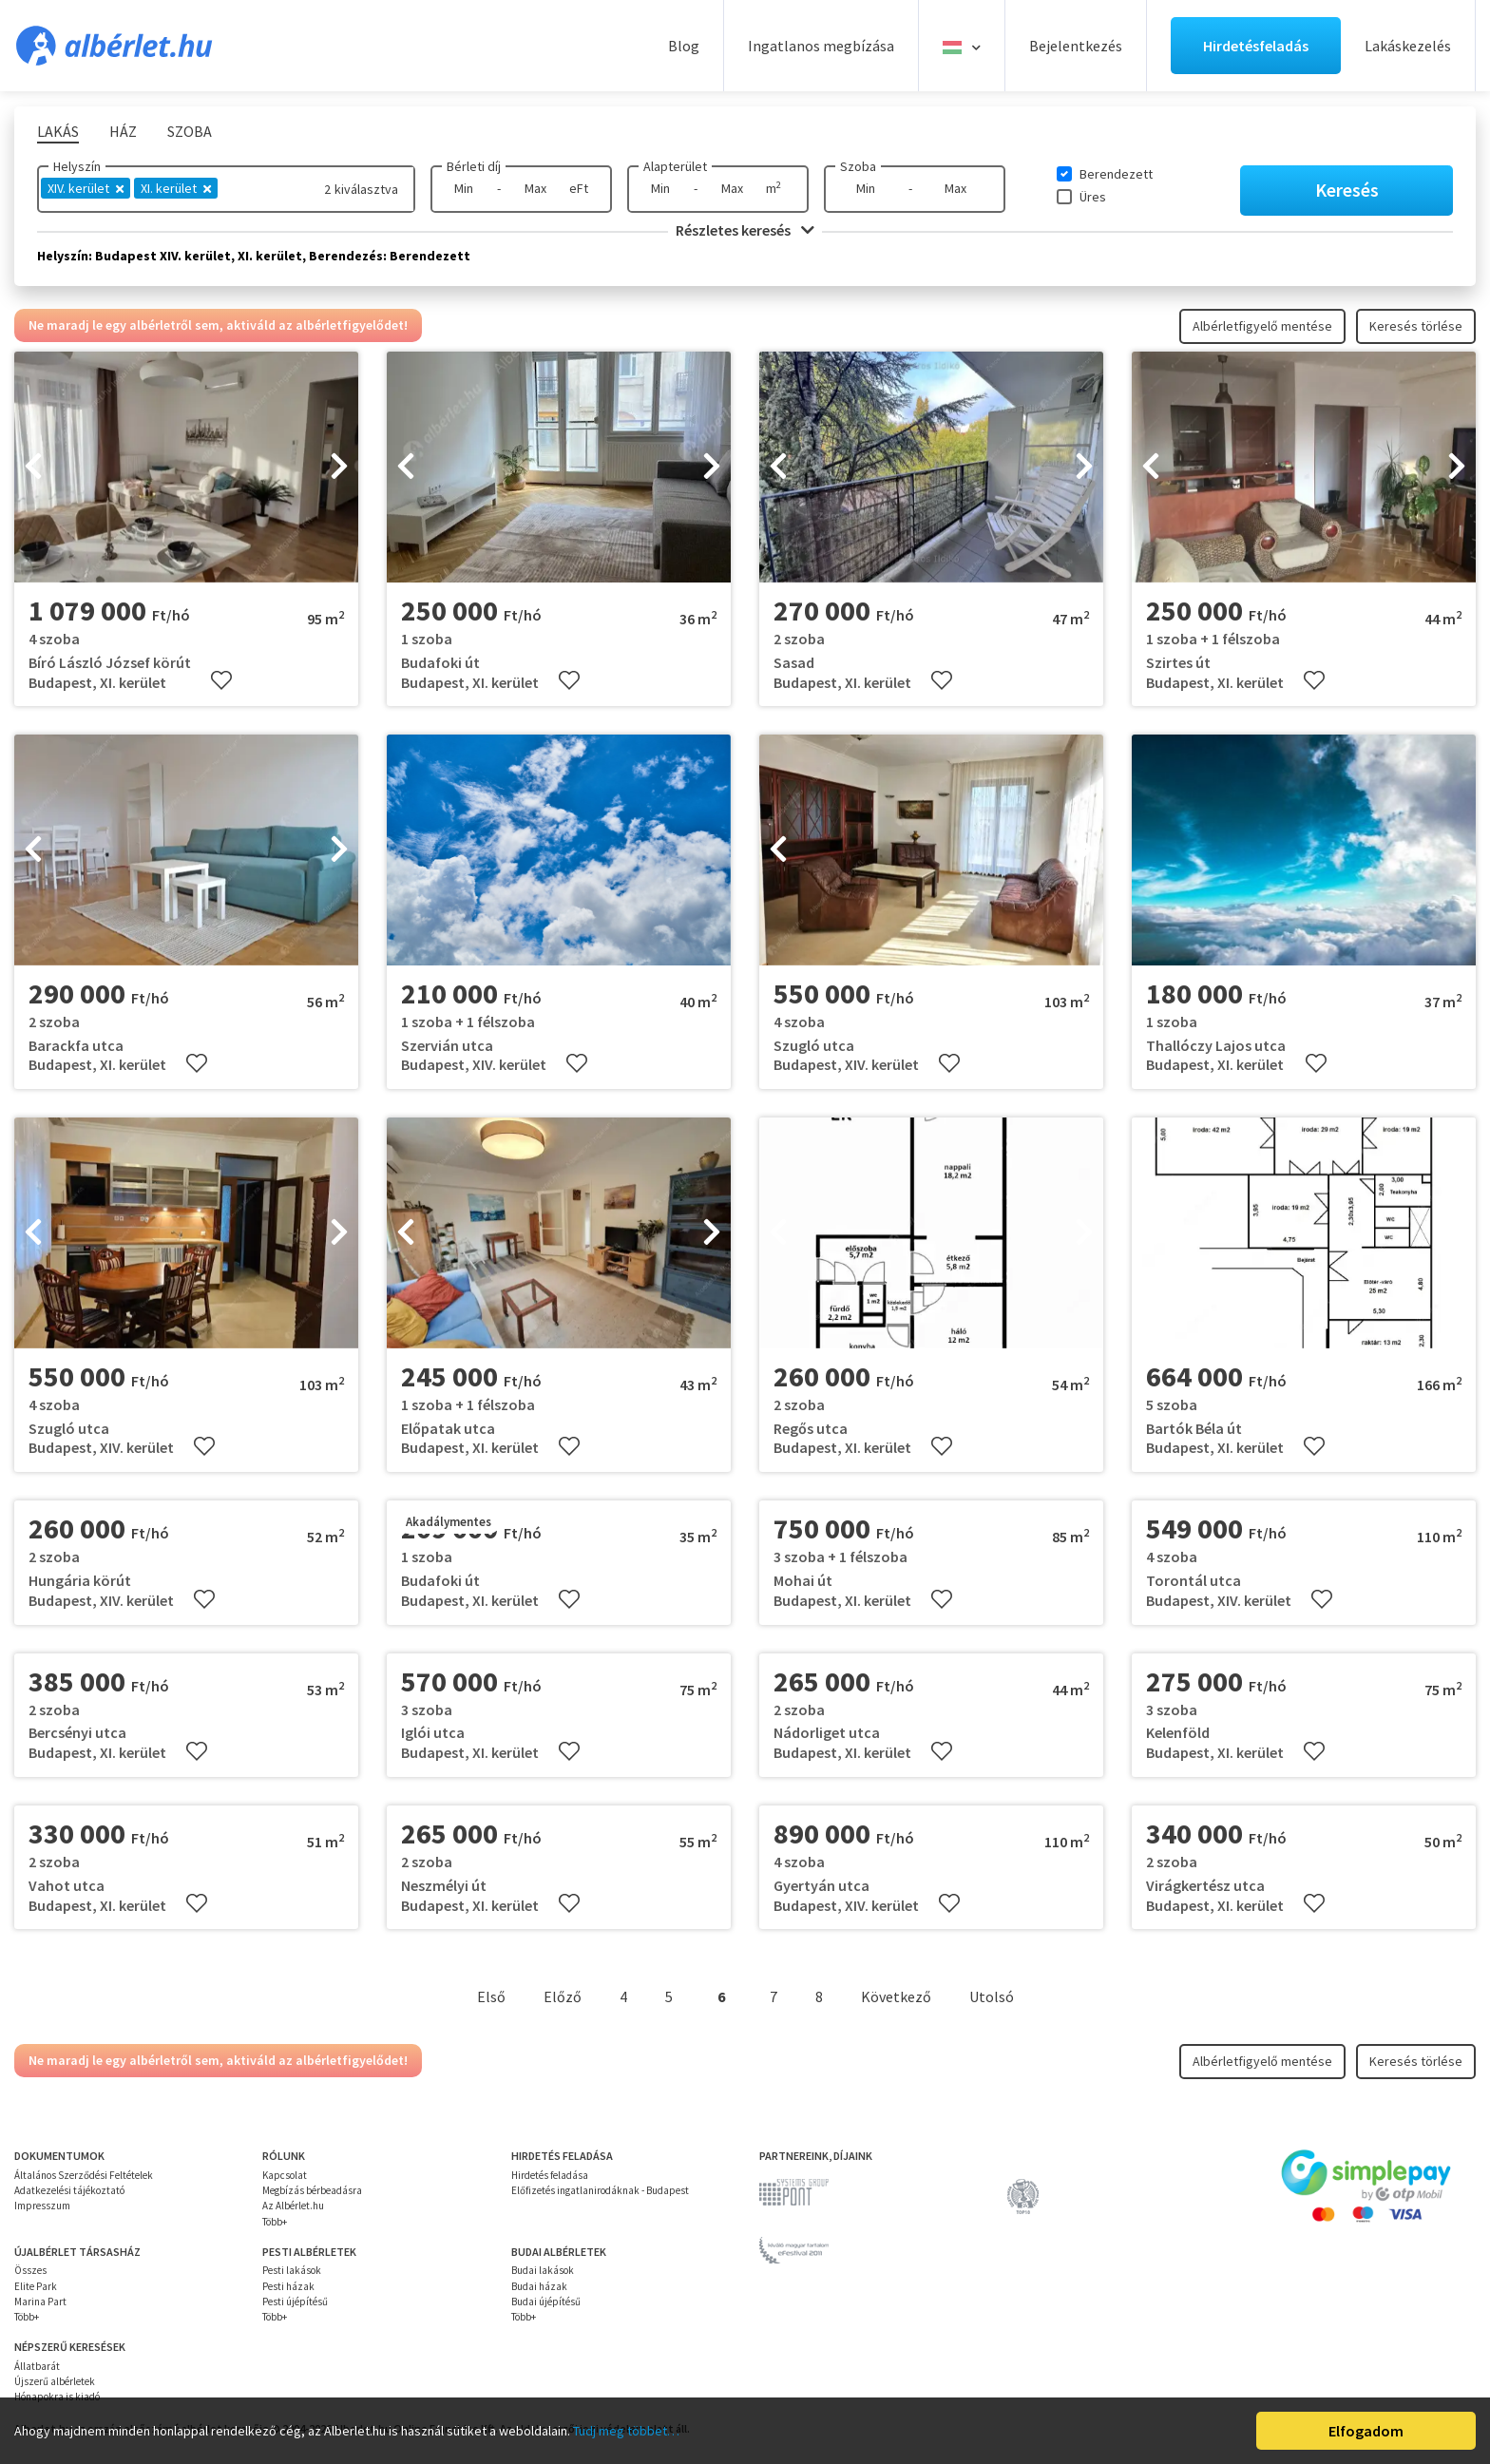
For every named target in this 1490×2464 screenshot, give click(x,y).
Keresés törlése (1415, 325)
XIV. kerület (86, 188)
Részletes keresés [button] (745, 229)
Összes (30, 2270)
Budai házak (539, 2286)
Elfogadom (1366, 2430)
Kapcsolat (284, 2175)
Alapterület (675, 166)
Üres (1092, 196)
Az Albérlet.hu (293, 2205)
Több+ (274, 2221)
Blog (683, 45)
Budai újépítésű (546, 2301)
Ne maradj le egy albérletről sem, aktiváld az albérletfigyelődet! (218, 325)
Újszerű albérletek (54, 2381)
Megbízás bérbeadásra (312, 2190)
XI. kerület (176, 188)
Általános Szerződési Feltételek (83, 2175)
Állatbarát (37, 2366)
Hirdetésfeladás (1256, 45)
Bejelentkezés (1075, 45)
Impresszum (42, 2205)
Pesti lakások (291, 2270)
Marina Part (40, 2301)
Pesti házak (288, 2286)
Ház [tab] (123, 131)
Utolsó (991, 1996)
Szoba (858, 166)
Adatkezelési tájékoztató (69, 2190)
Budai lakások (542, 2270)
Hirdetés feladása (549, 2175)
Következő (896, 1996)
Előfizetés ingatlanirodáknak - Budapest (600, 2190)
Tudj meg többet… (626, 2430)
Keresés (1347, 189)
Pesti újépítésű (295, 2301)
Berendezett (1116, 173)
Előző (563, 1996)
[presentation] (33, 467)
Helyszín (77, 166)
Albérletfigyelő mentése (1262, 325)
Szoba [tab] (189, 131)
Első (491, 1996)
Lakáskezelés (1408, 45)
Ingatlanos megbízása (821, 45)
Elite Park (35, 2286)
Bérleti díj (474, 166)
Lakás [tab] (58, 131)
